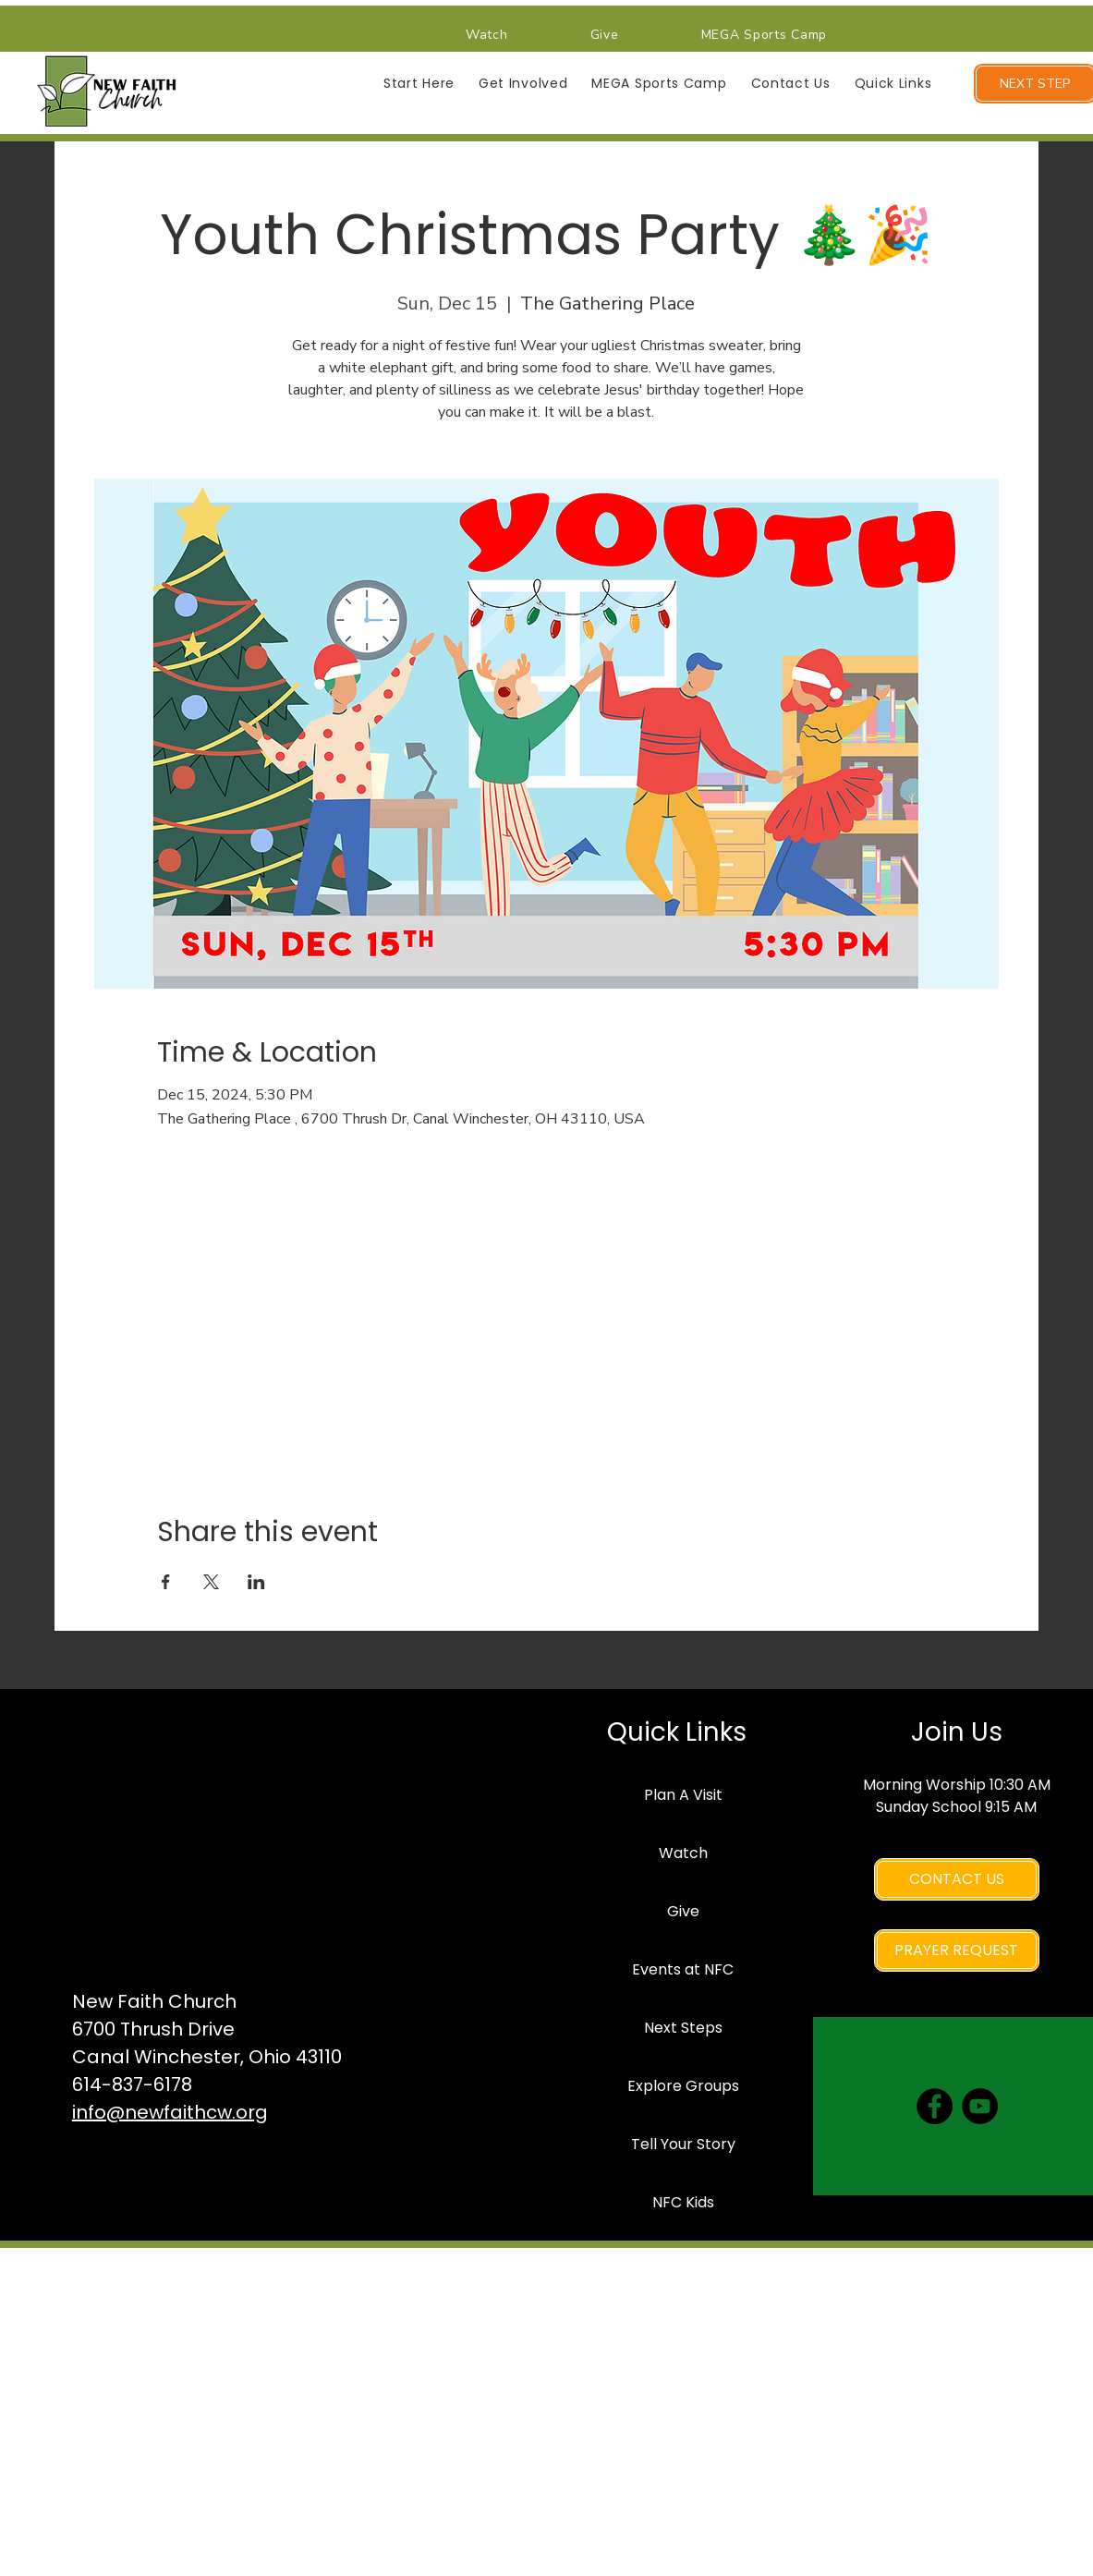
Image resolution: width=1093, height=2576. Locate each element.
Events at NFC (683, 1969)
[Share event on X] (211, 1581)
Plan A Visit (683, 1794)
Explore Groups (683, 2085)
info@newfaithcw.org (170, 2112)
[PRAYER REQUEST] (956, 1950)
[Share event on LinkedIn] (256, 1581)
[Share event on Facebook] (166, 1581)
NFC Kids (683, 2202)
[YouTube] (980, 2106)
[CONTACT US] (956, 1879)
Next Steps (683, 2027)
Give (683, 1911)
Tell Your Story (683, 2144)
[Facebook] (935, 2106)
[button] (419, 83)
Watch (683, 1853)
